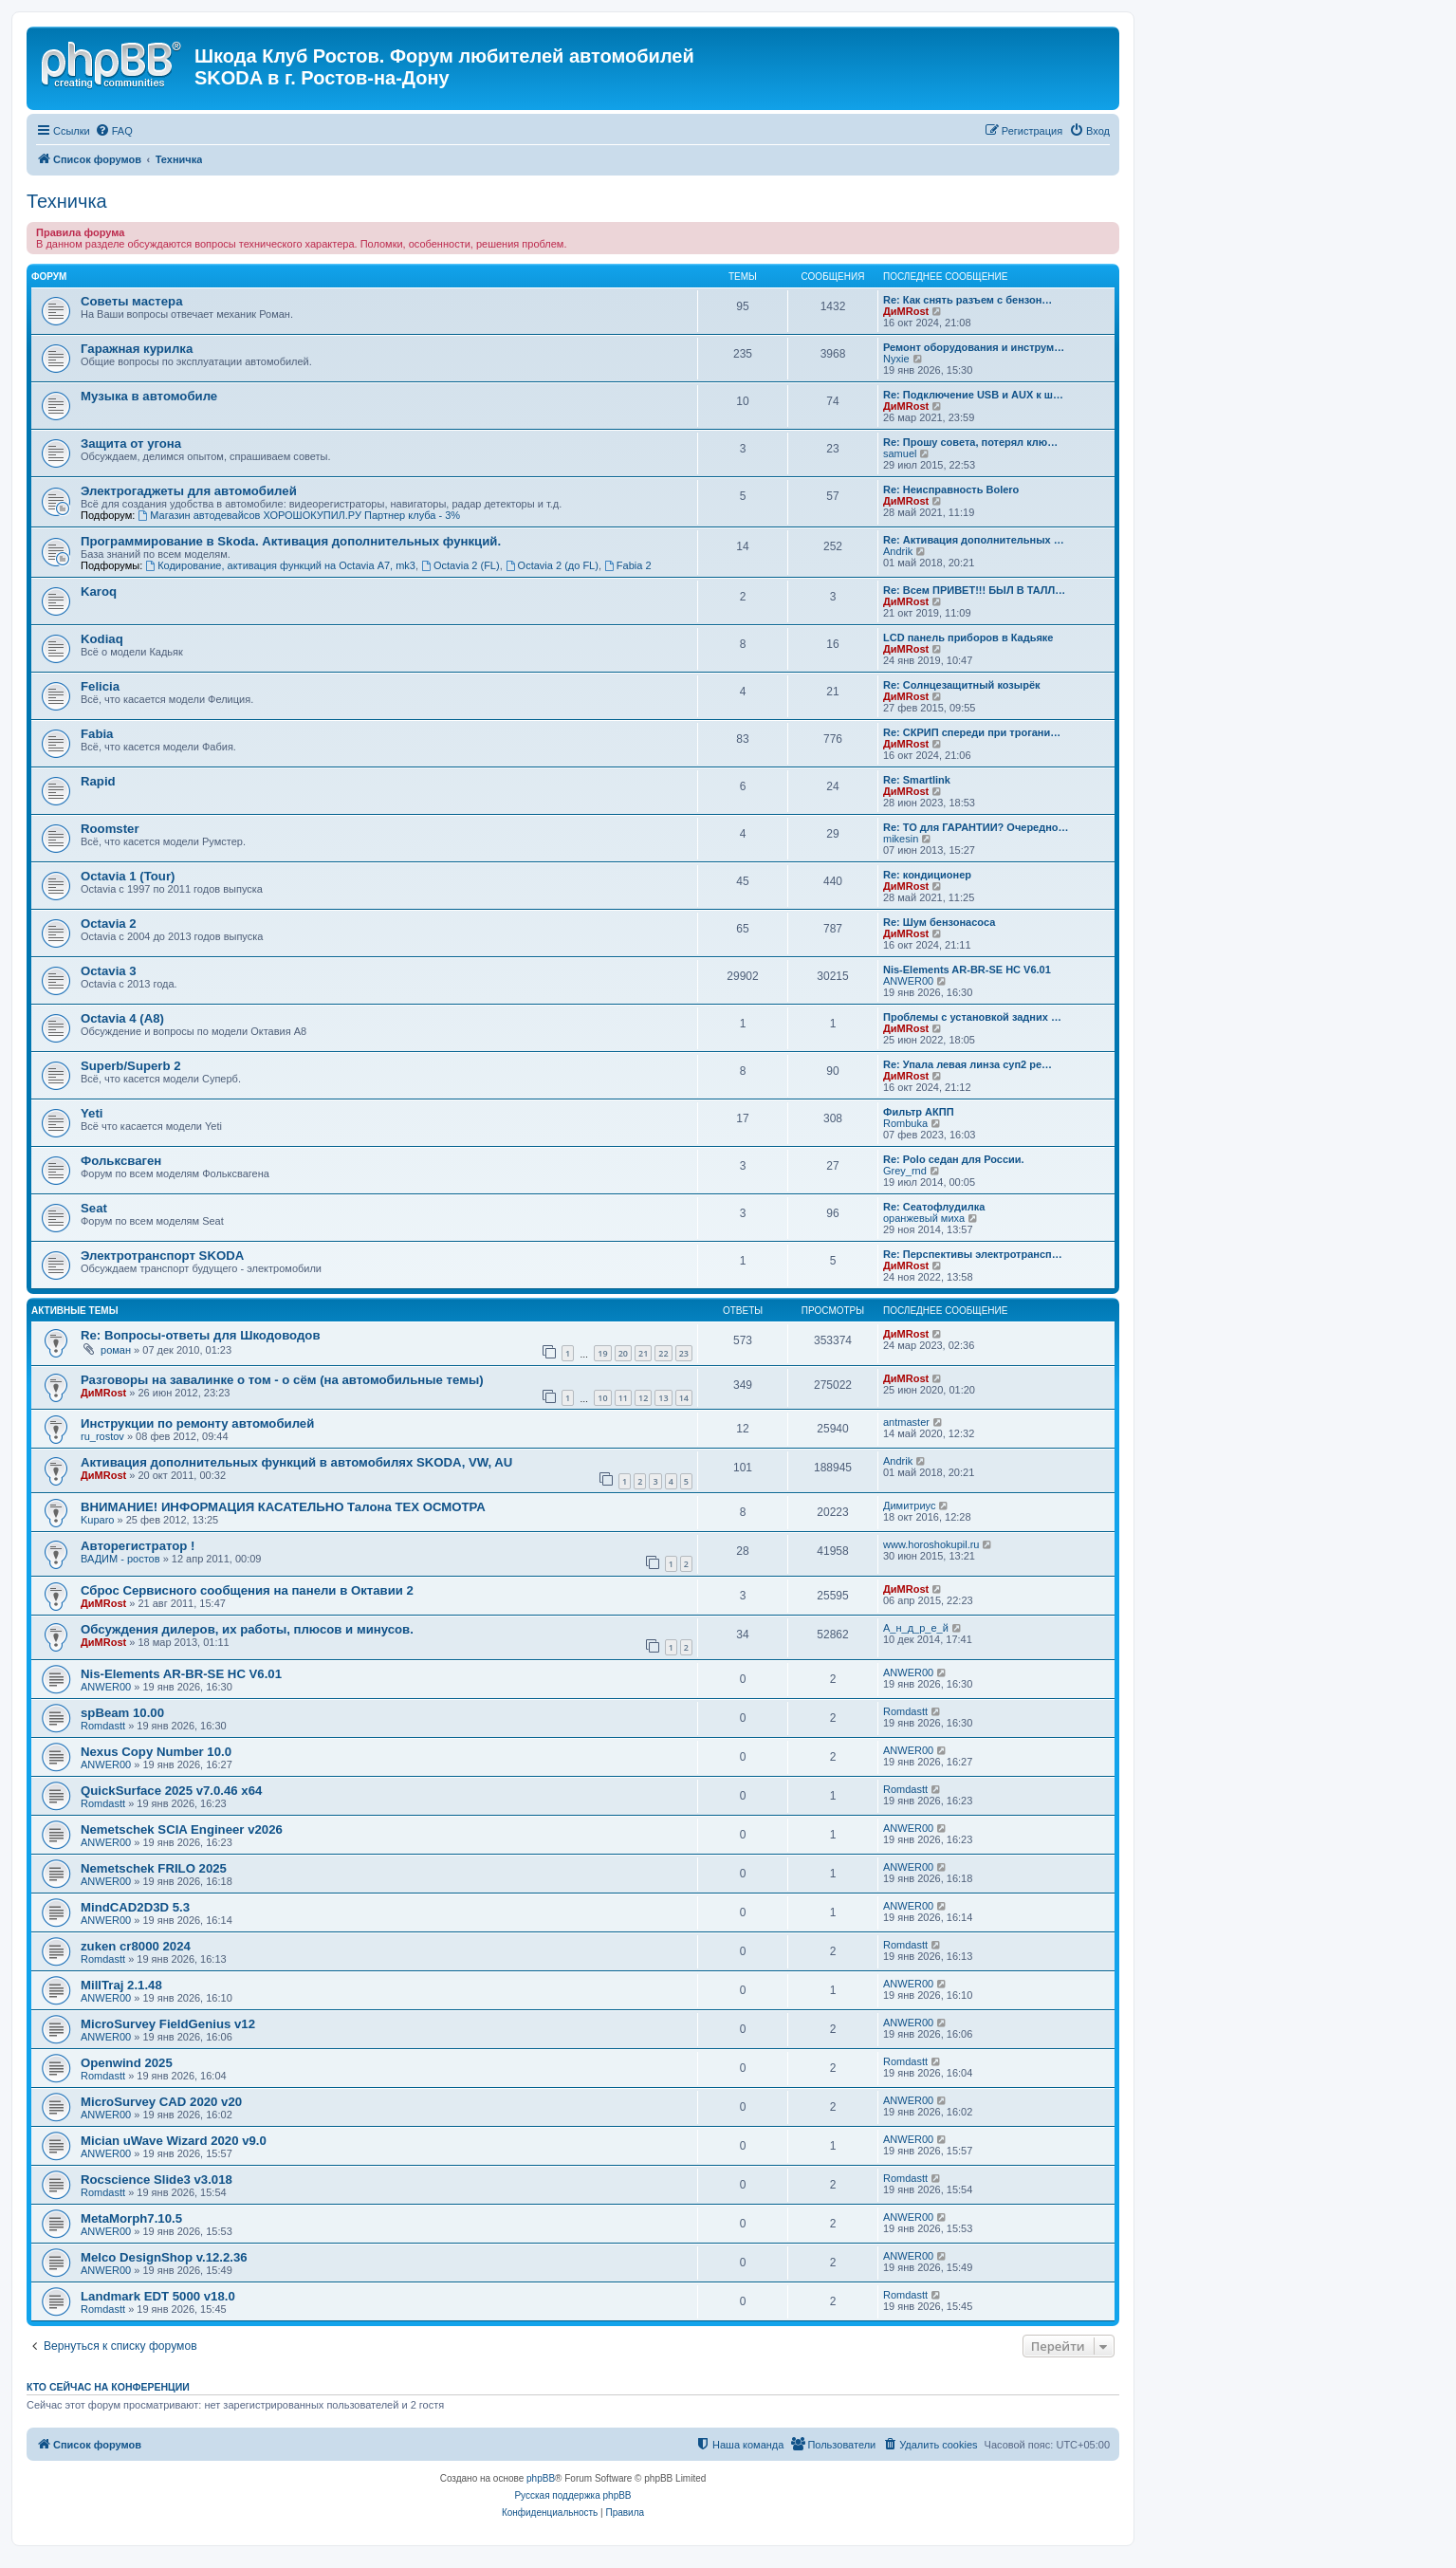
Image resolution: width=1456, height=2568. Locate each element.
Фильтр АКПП (918, 1112)
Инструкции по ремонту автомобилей (197, 1423)
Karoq (99, 591)
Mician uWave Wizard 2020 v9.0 (174, 2141)
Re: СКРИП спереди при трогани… (971, 732)
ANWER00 (908, 981)
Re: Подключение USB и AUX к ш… (973, 394)
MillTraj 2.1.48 (121, 1985)
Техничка (67, 201)
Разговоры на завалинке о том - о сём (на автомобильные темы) (282, 1380)
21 (643, 1353)
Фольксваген (121, 1161)
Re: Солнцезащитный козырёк (962, 685)
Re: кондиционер (927, 874)
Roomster (110, 829)
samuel (899, 453)
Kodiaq (102, 639)
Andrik (897, 551)
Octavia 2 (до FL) (552, 565)
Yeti (91, 1113)
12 (643, 1398)
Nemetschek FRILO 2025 (154, 1868)
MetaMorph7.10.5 (131, 2218)
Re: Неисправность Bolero (951, 489)
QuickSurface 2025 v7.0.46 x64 (171, 1790)
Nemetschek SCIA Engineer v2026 (182, 1829)
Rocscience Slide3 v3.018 (156, 2179)
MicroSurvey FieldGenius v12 (168, 2024)
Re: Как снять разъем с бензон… (967, 299)
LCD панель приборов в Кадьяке (968, 637)
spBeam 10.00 (122, 1713)
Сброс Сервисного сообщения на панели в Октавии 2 (247, 1590)
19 (602, 1353)
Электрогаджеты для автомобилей (189, 491)
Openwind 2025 (127, 2063)
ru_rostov (102, 1436)
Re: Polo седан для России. (953, 1159)
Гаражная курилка (137, 349)
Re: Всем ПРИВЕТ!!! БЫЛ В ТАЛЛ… (974, 590)
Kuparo (97, 1519)
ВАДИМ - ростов (120, 1558)
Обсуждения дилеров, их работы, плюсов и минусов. (247, 1629)
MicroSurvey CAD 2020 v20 (161, 2102)
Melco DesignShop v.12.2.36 (164, 2257)
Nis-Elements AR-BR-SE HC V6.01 (967, 969)
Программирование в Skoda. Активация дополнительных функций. (291, 541)
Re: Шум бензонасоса (939, 922)
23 (684, 1353)
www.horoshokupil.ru (931, 1544)
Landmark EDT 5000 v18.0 (158, 2296)
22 (663, 1353)
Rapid (98, 781)
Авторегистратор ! (137, 1546)
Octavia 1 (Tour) (128, 876)
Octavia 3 (109, 971)
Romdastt (103, 1725)
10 (602, 1398)
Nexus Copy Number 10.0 (156, 1752)
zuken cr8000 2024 (136, 1946)
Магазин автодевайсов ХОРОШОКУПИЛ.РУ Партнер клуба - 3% (299, 515)
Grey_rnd (905, 1170)
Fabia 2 (628, 565)
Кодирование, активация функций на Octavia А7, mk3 (280, 565)
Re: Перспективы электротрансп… (972, 1254)
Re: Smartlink (916, 779)
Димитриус (909, 1505)
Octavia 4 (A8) (122, 1018)
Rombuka (905, 1123)
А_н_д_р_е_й (916, 1628)
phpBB (540, 2478)
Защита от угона (131, 443)
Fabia (97, 734)
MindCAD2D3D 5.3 (135, 1907)
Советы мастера (132, 301)
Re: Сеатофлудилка (934, 1206)
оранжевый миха (924, 1218)
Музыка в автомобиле (149, 396)
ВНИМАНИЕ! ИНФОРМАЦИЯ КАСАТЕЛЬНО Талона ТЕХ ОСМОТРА (283, 1507)
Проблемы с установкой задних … (972, 1017)
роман (116, 1350)
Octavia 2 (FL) (460, 565)
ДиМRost (906, 311)
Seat (94, 1208)
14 (684, 1398)
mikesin (900, 838)
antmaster (906, 1422)
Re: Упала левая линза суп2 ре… (967, 1064)
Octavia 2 (109, 923)
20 (623, 1353)
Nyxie (896, 358)
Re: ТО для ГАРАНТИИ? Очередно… (976, 827)
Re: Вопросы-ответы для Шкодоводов (201, 1335)
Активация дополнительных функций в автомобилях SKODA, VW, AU (296, 1462)
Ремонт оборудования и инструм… (973, 347)
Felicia (100, 686)
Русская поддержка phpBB (572, 2495)
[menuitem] (114, 131)
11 (623, 1398)
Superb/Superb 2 (131, 1066)
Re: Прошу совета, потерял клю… (970, 442)
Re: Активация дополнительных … (973, 539)
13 (663, 1398)
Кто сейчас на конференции (108, 2386)
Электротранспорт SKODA (162, 1255)
